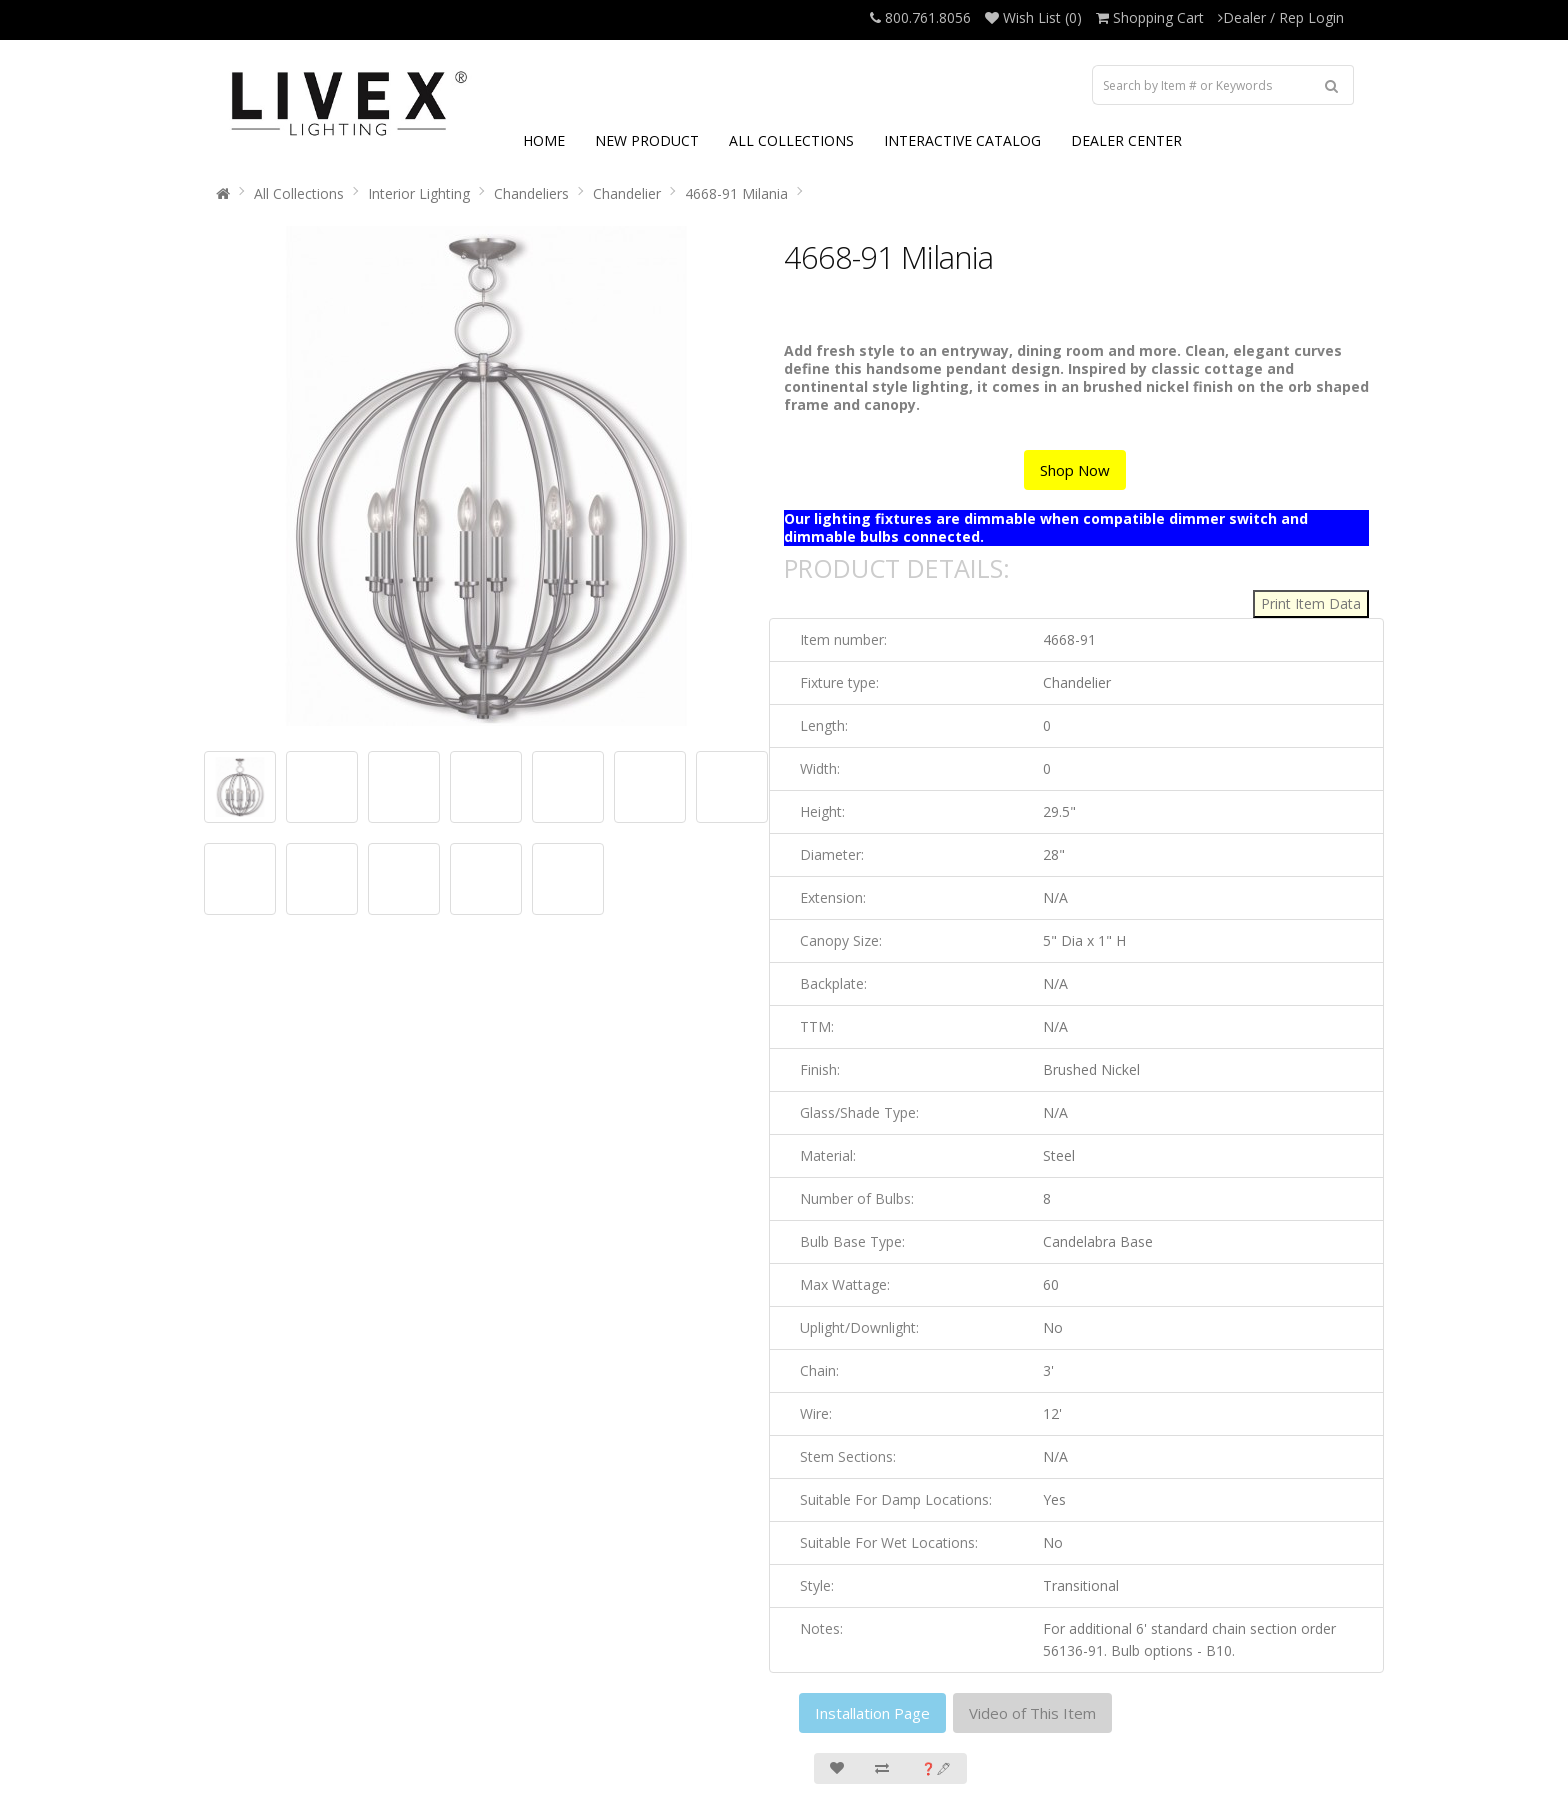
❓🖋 (936, 1768)
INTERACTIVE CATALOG (962, 140)
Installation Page (872, 1713)
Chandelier (627, 193)
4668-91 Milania (736, 193)
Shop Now (1075, 470)
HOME (544, 140)
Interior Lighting (419, 193)
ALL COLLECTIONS (791, 140)
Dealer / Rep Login (1281, 17)
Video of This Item (1032, 1713)
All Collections (299, 193)
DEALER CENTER (1126, 140)
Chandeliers (531, 193)
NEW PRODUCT (647, 140)
